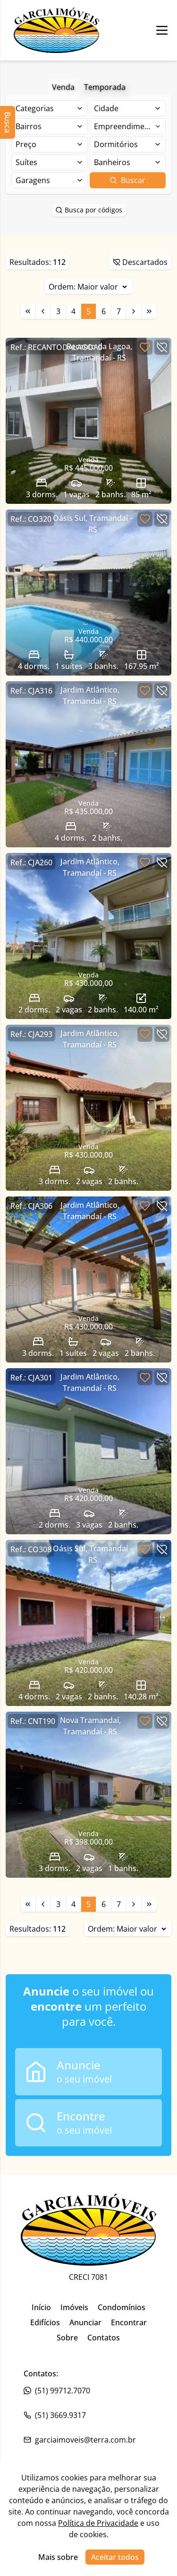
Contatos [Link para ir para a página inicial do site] (103, 2337)
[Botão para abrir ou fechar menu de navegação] (161, 30)
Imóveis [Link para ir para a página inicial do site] (74, 2307)
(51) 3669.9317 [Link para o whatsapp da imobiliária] (55, 2415)
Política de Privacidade (98, 2523)
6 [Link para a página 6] (103, 311)
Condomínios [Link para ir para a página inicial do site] (121, 2307)
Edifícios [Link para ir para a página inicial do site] (45, 2322)
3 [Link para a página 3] (58, 311)
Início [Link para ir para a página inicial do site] (41, 2307)
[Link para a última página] (149, 311)
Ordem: (88, 286)
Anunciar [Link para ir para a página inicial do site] (85, 2322)
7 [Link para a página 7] (119, 311)
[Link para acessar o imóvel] (88, 421)
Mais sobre (58, 2557)
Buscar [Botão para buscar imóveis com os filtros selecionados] (127, 180)
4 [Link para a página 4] (73, 311)
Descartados (140, 262)
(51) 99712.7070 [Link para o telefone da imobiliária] (57, 2390)
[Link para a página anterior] (43, 311)
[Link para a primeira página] (28, 311)
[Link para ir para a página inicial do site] (57, 30)
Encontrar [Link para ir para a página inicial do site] (129, 2322)
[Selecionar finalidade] (49, 108)
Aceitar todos (115, 2557)
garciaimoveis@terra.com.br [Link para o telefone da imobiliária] (80, 2440)
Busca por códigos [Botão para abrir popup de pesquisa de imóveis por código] (88, 209)
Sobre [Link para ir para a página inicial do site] (67, 2337)
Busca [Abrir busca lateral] (7, 122)
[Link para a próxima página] (134, 311)
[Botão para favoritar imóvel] (144, 347)
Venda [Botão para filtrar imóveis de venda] (63, 87)
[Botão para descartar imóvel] (161, 347)
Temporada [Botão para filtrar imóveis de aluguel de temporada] (105, 87)
